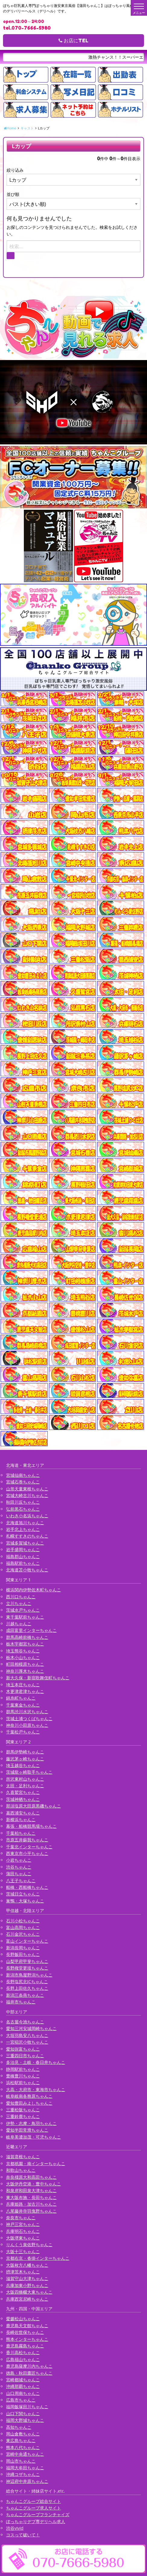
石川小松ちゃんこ (23, 1921)
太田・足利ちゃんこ (25, 1785)
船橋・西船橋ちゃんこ (27, 1887)
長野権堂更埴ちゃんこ (27, 1968)
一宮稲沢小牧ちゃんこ (27, 2042)
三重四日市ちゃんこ (25, 2055)
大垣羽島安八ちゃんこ (27, 2035)
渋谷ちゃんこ (18, 1867)
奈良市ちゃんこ (21, 2217)
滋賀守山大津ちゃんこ (27, 2278)
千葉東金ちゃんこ (23, 1705)
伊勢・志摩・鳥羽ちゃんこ (31, 2123)
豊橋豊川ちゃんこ (23, 2076)
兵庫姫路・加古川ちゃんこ (31, 2204)
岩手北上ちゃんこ (23, 1529)
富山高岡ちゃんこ (23, 1927)
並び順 (13, 194)
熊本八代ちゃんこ (23, 2447)
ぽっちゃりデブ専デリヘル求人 (35, 2521)
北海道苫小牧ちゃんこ (27, 1570)
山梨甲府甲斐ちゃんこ (27, 1961)
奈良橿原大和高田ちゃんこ (31, 2177)
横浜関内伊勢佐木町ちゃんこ (33, 1590)
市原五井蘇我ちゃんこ (27, 1840)
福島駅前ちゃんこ (23, 1563)
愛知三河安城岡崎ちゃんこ (31, 2028)
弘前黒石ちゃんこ (23, 1509)
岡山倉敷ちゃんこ (23, 2434)
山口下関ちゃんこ (23, 2413)
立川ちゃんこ (18, 1603)
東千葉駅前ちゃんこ (25, 1617)
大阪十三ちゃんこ (23, 2251)
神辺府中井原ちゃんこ (27, 2481)
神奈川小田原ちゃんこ (27, 1725)
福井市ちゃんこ (21, 2002)
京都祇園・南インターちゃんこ (35, 2163)
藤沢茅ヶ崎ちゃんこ (25, 1759)
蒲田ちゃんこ (18, 1873)
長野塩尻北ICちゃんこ (27, 1981)
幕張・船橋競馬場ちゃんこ (31, 1826)
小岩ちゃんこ (18, 1860)
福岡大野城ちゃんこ (25, 2420)
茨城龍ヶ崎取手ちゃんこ (29, 1772)
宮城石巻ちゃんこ (23, 1482)
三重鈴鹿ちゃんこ (23, 2116)
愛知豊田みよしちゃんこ (29, 2103)
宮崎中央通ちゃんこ (25, 2454)
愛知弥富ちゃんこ (23, 2049)
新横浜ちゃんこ (21, 1819)
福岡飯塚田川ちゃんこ (27, 2406)
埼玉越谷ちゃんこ (23, 1765)
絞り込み (15, 170)
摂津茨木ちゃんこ (23, 2272)
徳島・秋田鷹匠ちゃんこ (29, 2373)
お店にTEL (73, 40)
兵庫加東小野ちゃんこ (27, 2285)
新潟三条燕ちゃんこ (25, 1995)
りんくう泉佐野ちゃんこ (29, 2244)
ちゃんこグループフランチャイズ (37, 2514)
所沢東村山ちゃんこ (25, 1779)
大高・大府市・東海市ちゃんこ (35, 2089)
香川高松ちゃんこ (23, 2352)
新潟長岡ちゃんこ (23, 1948)
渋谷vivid (15, 2528)
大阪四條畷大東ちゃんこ (29, 2292)
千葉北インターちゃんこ (29, 1847)
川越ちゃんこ (18, 1623)
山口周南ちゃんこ (23, 2393)
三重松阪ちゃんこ (23, 2110)
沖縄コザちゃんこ (23, 2474)
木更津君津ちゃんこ (25, 1691)
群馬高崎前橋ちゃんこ (27, 1637)
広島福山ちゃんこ (23, 2359)
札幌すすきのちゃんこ (27, 1536)
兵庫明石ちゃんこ (23, 2231)
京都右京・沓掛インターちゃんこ (37, 2258)
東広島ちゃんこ (21, 2440)
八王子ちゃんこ (21, 1880)
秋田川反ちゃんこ (23, 1502)
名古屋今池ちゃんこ (25, 2022)
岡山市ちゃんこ (21, 2461)
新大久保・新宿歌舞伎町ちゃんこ (37, 1678)
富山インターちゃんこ (27, 1941)
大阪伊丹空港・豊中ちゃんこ (33, 2184)
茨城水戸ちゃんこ (23, 1610)
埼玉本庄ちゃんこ (23, 1685)
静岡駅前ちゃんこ (23, 2069)
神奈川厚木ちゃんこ (25, 1671)
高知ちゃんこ (18, 2427)
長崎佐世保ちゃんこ (25, 2332)
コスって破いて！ (23, 2535)
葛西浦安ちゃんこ (23, 1813)
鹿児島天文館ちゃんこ (27, 2325)
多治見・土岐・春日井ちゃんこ (35, 2062)
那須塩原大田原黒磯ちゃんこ (33, 1806)
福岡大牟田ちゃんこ (25, 2467)
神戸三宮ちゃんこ (23, 2224)
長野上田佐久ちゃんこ (27, 1988)
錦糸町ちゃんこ (21, 1698)
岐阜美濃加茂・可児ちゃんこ (33, 2137)
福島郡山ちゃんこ (23, 1556)
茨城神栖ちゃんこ (23, 1799)
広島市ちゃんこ (21, 2400)
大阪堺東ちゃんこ (23, 2238)
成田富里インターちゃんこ (31, 1630)
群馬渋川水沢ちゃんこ (27, 1711)
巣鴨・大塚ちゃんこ (25, 1901)
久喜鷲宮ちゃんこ (23, 1792)
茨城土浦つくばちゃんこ (29, 1718)
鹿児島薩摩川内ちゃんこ (29, 2366)
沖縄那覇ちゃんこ (23, 2386)
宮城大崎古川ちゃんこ (27, 1495)
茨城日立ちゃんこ (23, 1894)
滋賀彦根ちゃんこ (23, 2156)
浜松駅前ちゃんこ (23, 2082)
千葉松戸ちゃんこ (23, 1732)
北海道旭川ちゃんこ (25, 1522)
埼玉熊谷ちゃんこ (23, 1651)
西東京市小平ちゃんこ (27, 1853)
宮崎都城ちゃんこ (23, 2380)
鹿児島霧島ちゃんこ (25, 2346)
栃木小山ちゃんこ (23, 1657)
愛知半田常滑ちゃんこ (27, 2130)
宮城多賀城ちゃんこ (25, 1543)
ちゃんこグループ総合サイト (33, 2501)
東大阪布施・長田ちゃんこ (31, 2197)
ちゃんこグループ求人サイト (33, 2508)
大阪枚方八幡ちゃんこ (27, 2265)
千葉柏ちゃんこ (21, 1833)
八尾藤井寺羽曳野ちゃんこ (31, 2211)
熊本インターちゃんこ (27, 2339)
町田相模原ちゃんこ (25, 1664)
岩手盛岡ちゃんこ (23, 1549)
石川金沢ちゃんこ (23, 1934)
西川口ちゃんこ (21, 1597)
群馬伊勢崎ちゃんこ (25, 1752)
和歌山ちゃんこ (21, 2170)
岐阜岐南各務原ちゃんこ (29, 2096)
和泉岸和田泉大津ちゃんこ (31, 2190)
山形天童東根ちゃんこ (27, 1489)
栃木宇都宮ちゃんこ (25, 1644)
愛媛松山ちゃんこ (23, 2318)
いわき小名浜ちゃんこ (27, 1516)
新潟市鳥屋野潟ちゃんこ (29, 1975)
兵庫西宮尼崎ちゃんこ (27, 2299)
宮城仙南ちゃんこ (23, 1475)
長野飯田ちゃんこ (23, 1954)
